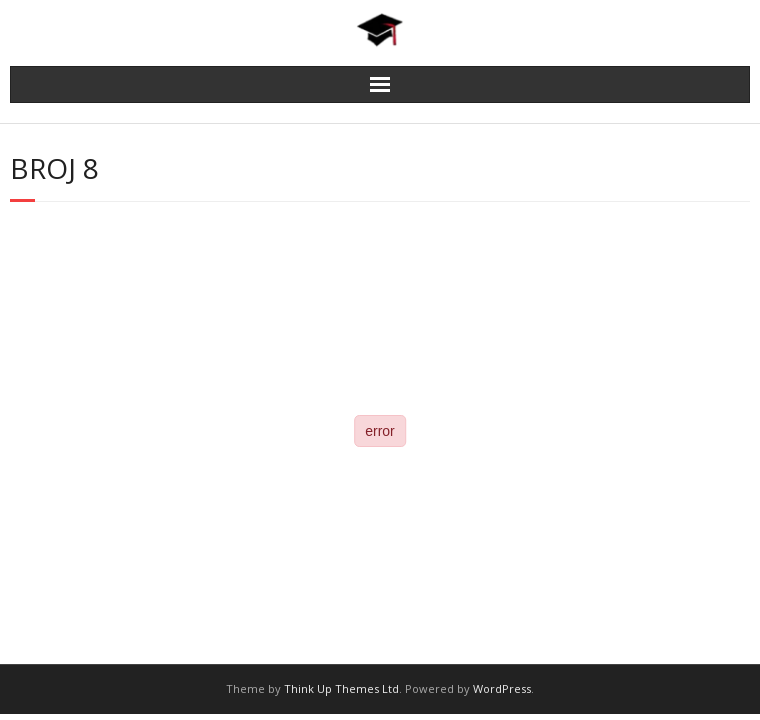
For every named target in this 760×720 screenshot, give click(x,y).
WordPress (502, 688)
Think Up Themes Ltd (341, 688)
